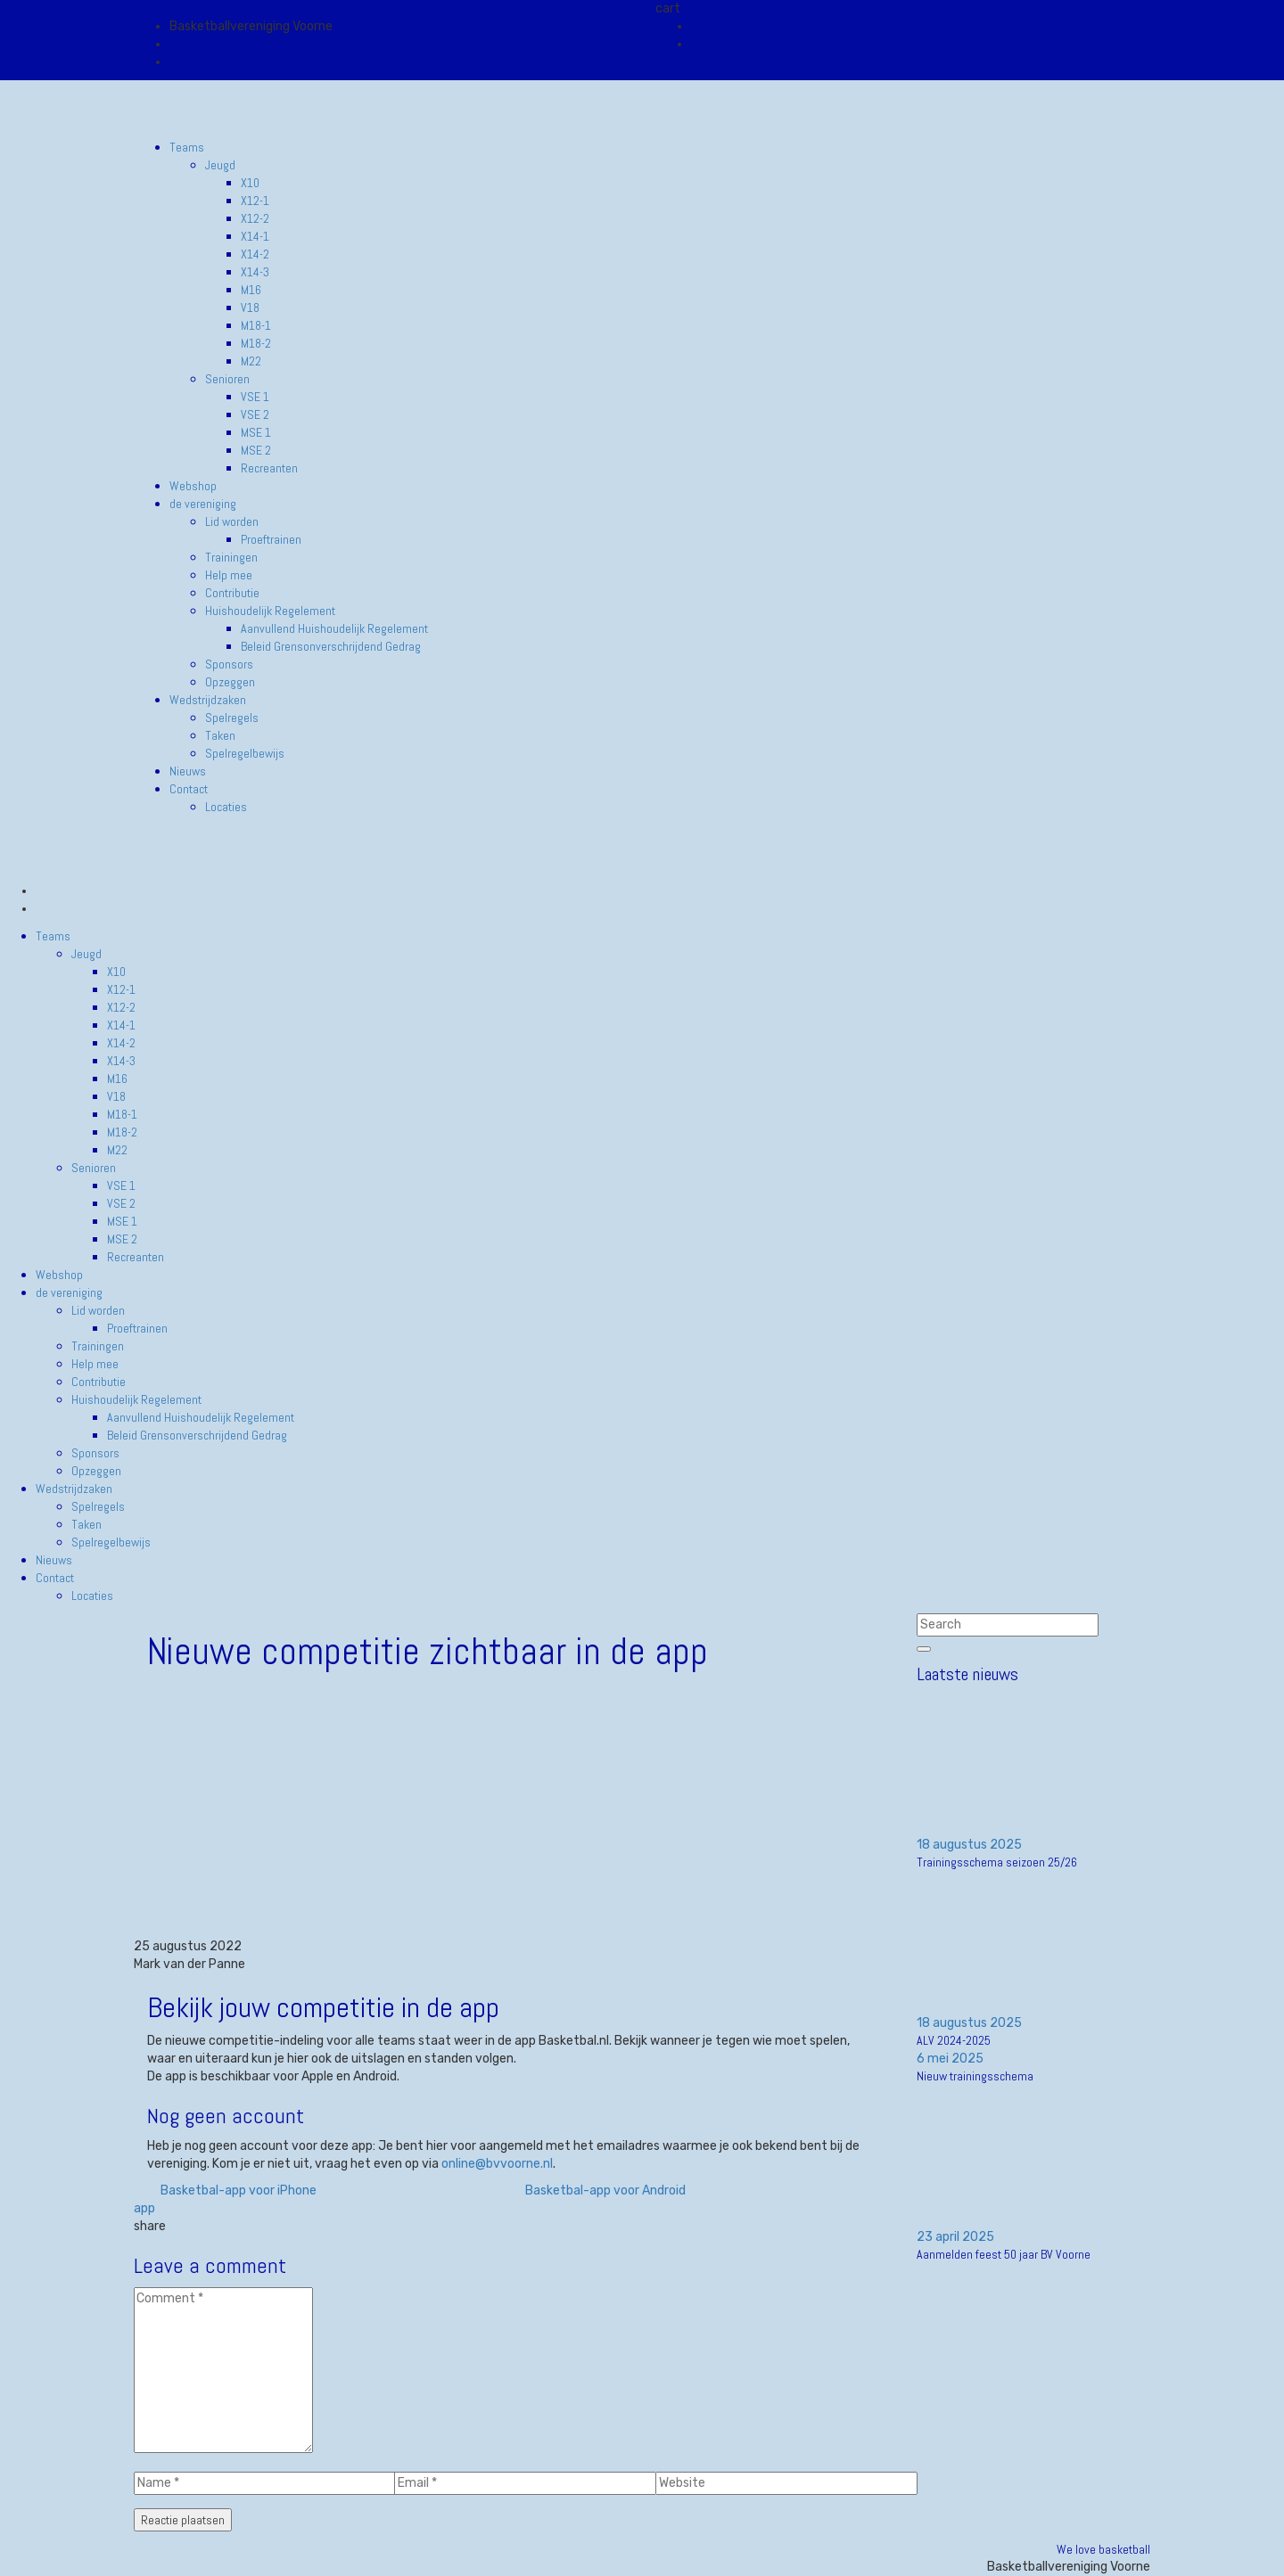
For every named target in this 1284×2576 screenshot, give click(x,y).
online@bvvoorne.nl (497, 2163)
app (144, 2208)
